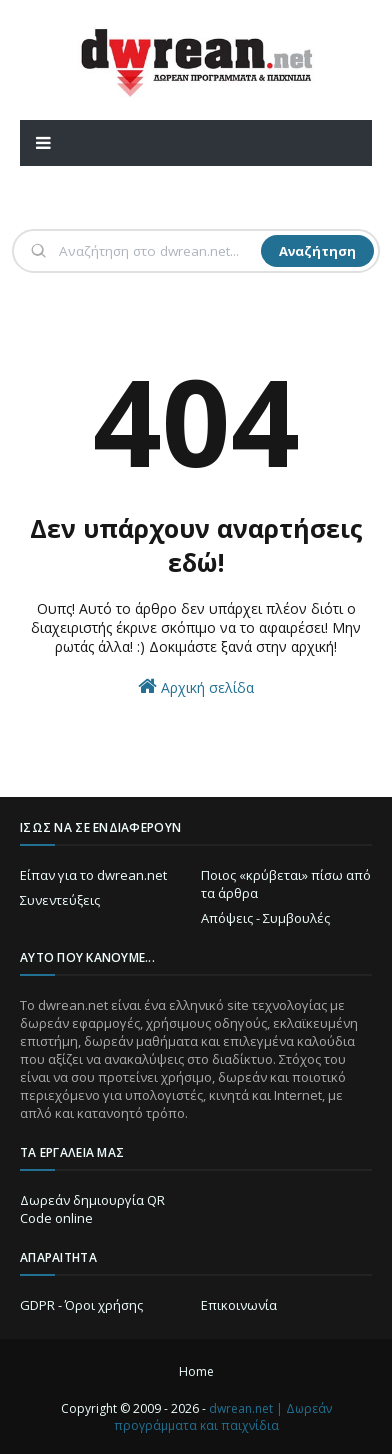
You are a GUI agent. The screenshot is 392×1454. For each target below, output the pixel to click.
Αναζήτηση (317, 251)
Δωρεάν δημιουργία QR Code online (92, 1209)
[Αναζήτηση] (158, 251)
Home (196, 1371)
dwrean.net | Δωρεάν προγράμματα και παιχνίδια (223, 1417)
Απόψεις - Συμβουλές (265, 918)
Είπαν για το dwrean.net (93, 875)
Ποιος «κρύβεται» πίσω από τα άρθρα (286, 884)
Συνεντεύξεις (60, 900)
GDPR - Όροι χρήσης (81, 1305)
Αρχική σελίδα (196, 686)
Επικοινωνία (239, 1305)
